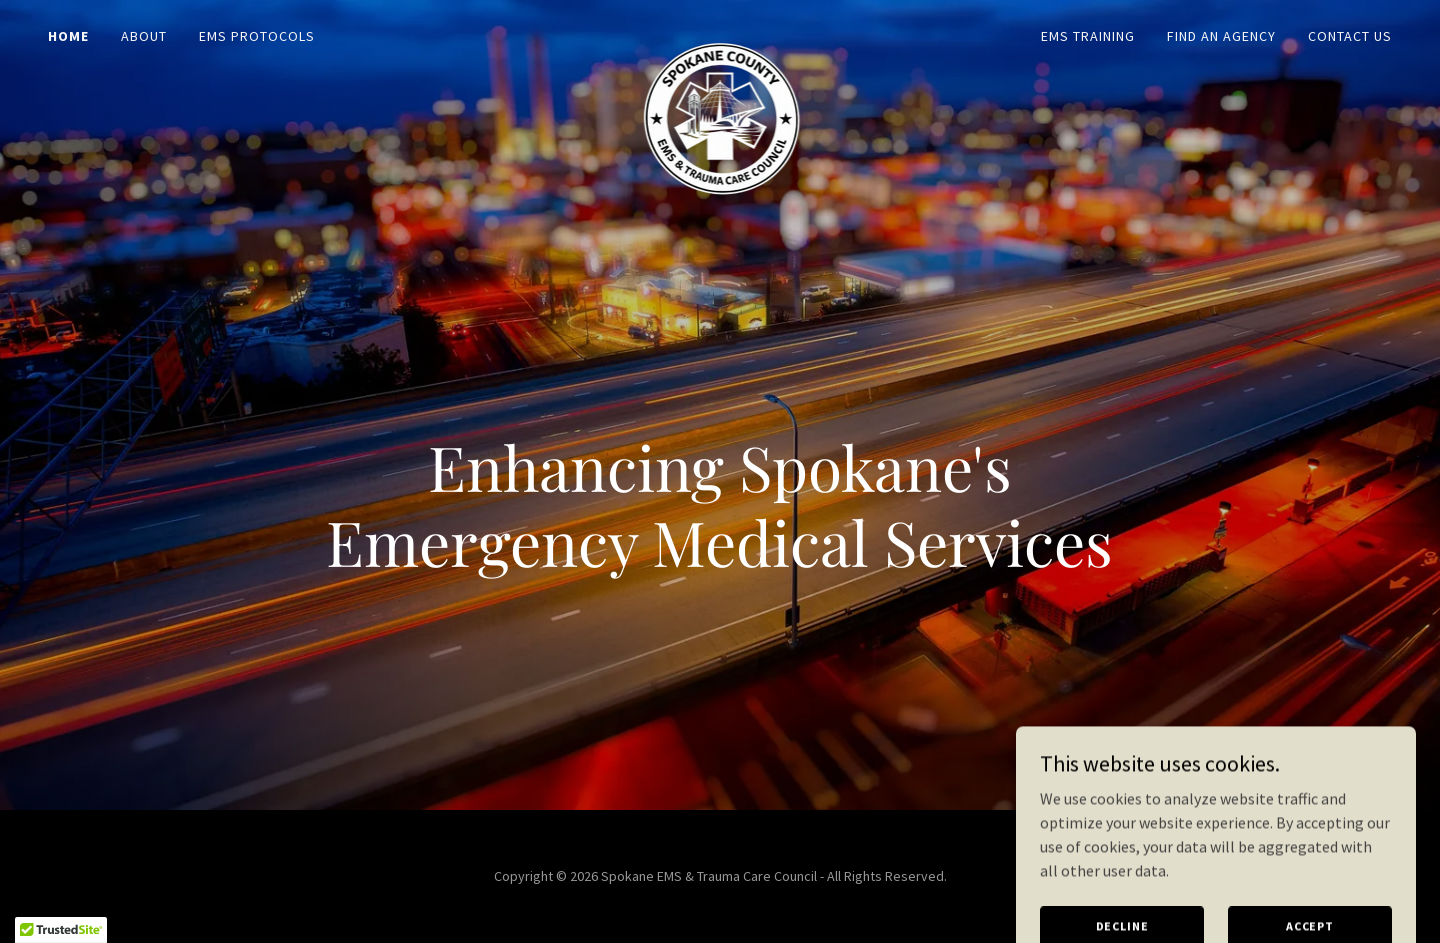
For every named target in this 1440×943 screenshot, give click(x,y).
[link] (720, 32)
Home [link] (68, 36)
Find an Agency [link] (1221, 36)
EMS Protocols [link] (257, 36)
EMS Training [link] (1088, 36)
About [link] (144, 36)
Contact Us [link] (1350, 36)
